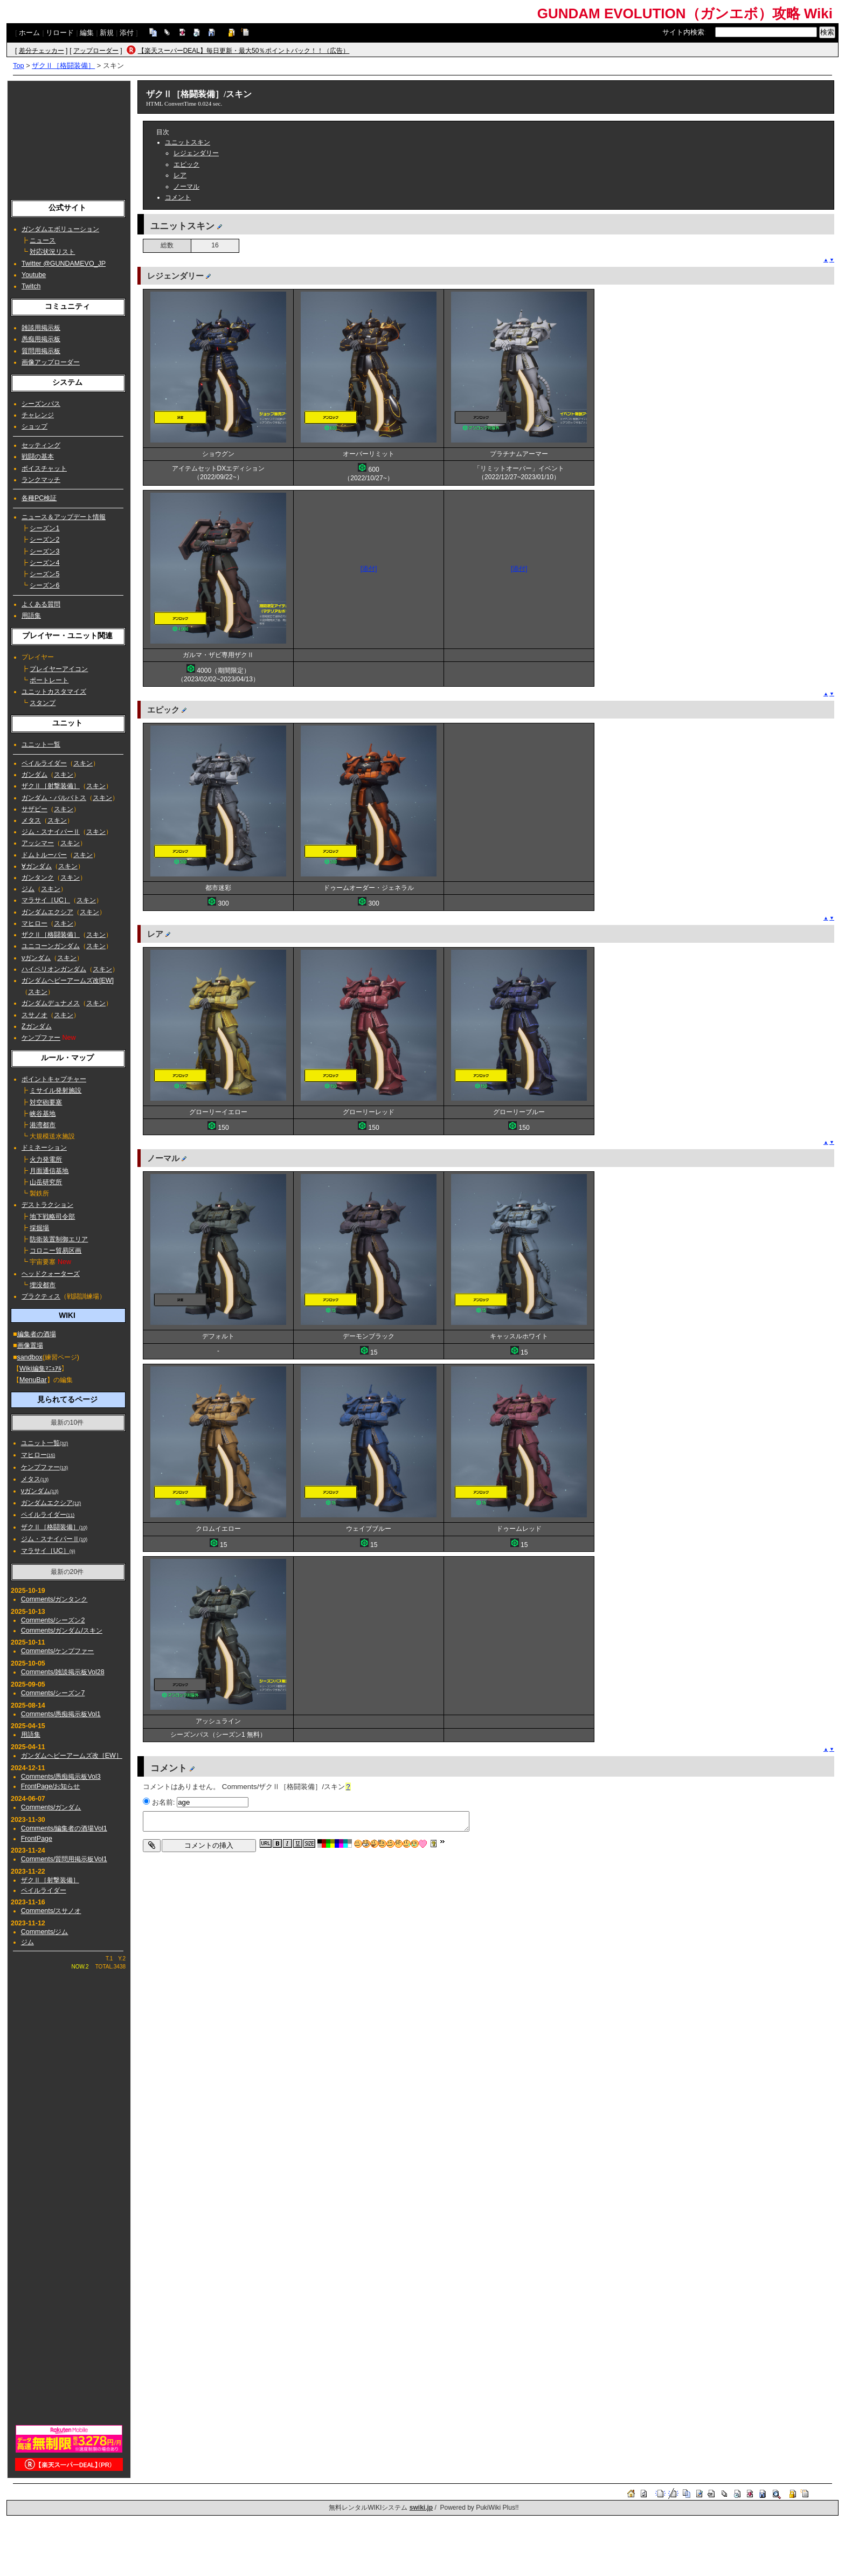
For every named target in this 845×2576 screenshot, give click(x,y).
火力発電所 (46, 1159)
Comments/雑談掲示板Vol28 (63, 1672)
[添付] (369, 568)
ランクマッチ (41, 480)
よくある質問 (41, 604)
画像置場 (30, 1345)
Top (18, 65)
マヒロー (34, 923)
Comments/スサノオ (51, 1911)
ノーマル (186, 186)
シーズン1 (44, 528)
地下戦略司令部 (52, 1216)
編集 (87, 33)
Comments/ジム (44, 1932)
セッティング (41, 445)
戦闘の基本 (38, 456)
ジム (28, 889)
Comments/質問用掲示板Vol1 (64, 1859)
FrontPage (36, 1838)
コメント (178, 197)
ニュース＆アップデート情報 (64, 517)
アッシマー (38, 843)
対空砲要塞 (46, 1102)
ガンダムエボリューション (60, 229)
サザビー (34, 809)
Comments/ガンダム (51, 1807)
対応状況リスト (52, 251)
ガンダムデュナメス (51, 1003)
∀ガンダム (37, 866)
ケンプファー (41, 1037)
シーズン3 (44, 551)
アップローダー (96, 50)
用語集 (31, 615)
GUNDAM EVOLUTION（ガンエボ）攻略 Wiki (685, 13)
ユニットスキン (187, 142)
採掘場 (39, 1228)
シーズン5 (44, 574)
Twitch (31, 286)
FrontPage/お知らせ (50, 1786)
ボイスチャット (44, 468)
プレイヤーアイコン (59, 669)
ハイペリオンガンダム (54, 969)
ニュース (43, 240)
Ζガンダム (37, 1026)
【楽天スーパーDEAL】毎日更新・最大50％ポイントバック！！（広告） (244, 50)
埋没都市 (43, 1285)
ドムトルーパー (44, 855)
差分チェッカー (41, 50)
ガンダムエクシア (47, 912)
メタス (31, 820)
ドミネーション (44, 1147)
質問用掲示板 (41, 351)
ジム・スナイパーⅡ (51, 831)
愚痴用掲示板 (41, 339)
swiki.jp (421, 2507)
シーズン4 (44, 563)
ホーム (29, 33)
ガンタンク (38, 877)
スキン (83, 763)
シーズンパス (41, 404)
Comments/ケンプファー (57, 1651)
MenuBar (33, 1380)
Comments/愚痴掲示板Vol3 (61, 1776)
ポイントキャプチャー (54, 1079)
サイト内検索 (683, 32)
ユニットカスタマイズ (54, 691)
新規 (107, 33)
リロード (60, 33)
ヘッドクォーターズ (51, 1273)
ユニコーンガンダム (51, 946)
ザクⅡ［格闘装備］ (63, 65)
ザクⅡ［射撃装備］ (51, 786)
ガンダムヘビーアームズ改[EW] (68, 980)
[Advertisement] (69, 137)
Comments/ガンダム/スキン (61, 1630)
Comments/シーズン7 (53, 1693)
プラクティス (41, 1296)
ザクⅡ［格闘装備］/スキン (199, 94)
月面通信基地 (49, 1171)
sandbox (30, 1357)
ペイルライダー (44, 763)
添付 (127, 33)
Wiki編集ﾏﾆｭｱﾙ (40, 1368)
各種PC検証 (39, 498)
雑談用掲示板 (41, 328)
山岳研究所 (46, 1182)
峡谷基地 (43, 1113)
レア (180, 175)
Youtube (34, 275)
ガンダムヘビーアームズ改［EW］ (71, 1755)
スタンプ (43, 703)
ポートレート (49, 680)
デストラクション (47, 1204)
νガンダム (36, 958)
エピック (186, 164)
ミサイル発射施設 (55, 1090)
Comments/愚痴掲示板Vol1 (61, 1714)
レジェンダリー (196, 153)
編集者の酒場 (36, 1334)
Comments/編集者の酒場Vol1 (64, 1828)
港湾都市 (43, 1125)
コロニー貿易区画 (55, 1250)
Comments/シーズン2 (53, 1620)
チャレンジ (38, 415)
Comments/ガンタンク (54, 1599)
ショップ (34, 426)
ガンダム (34, 774)
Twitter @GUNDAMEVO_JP (64, 263)
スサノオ (34, 1015)
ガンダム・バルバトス (54, 798)
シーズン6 (44, 585)
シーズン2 (44, 539)
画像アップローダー (51, 362)
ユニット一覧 (41, 744)
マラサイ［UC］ (46, 900)
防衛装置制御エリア (59, 1239)
